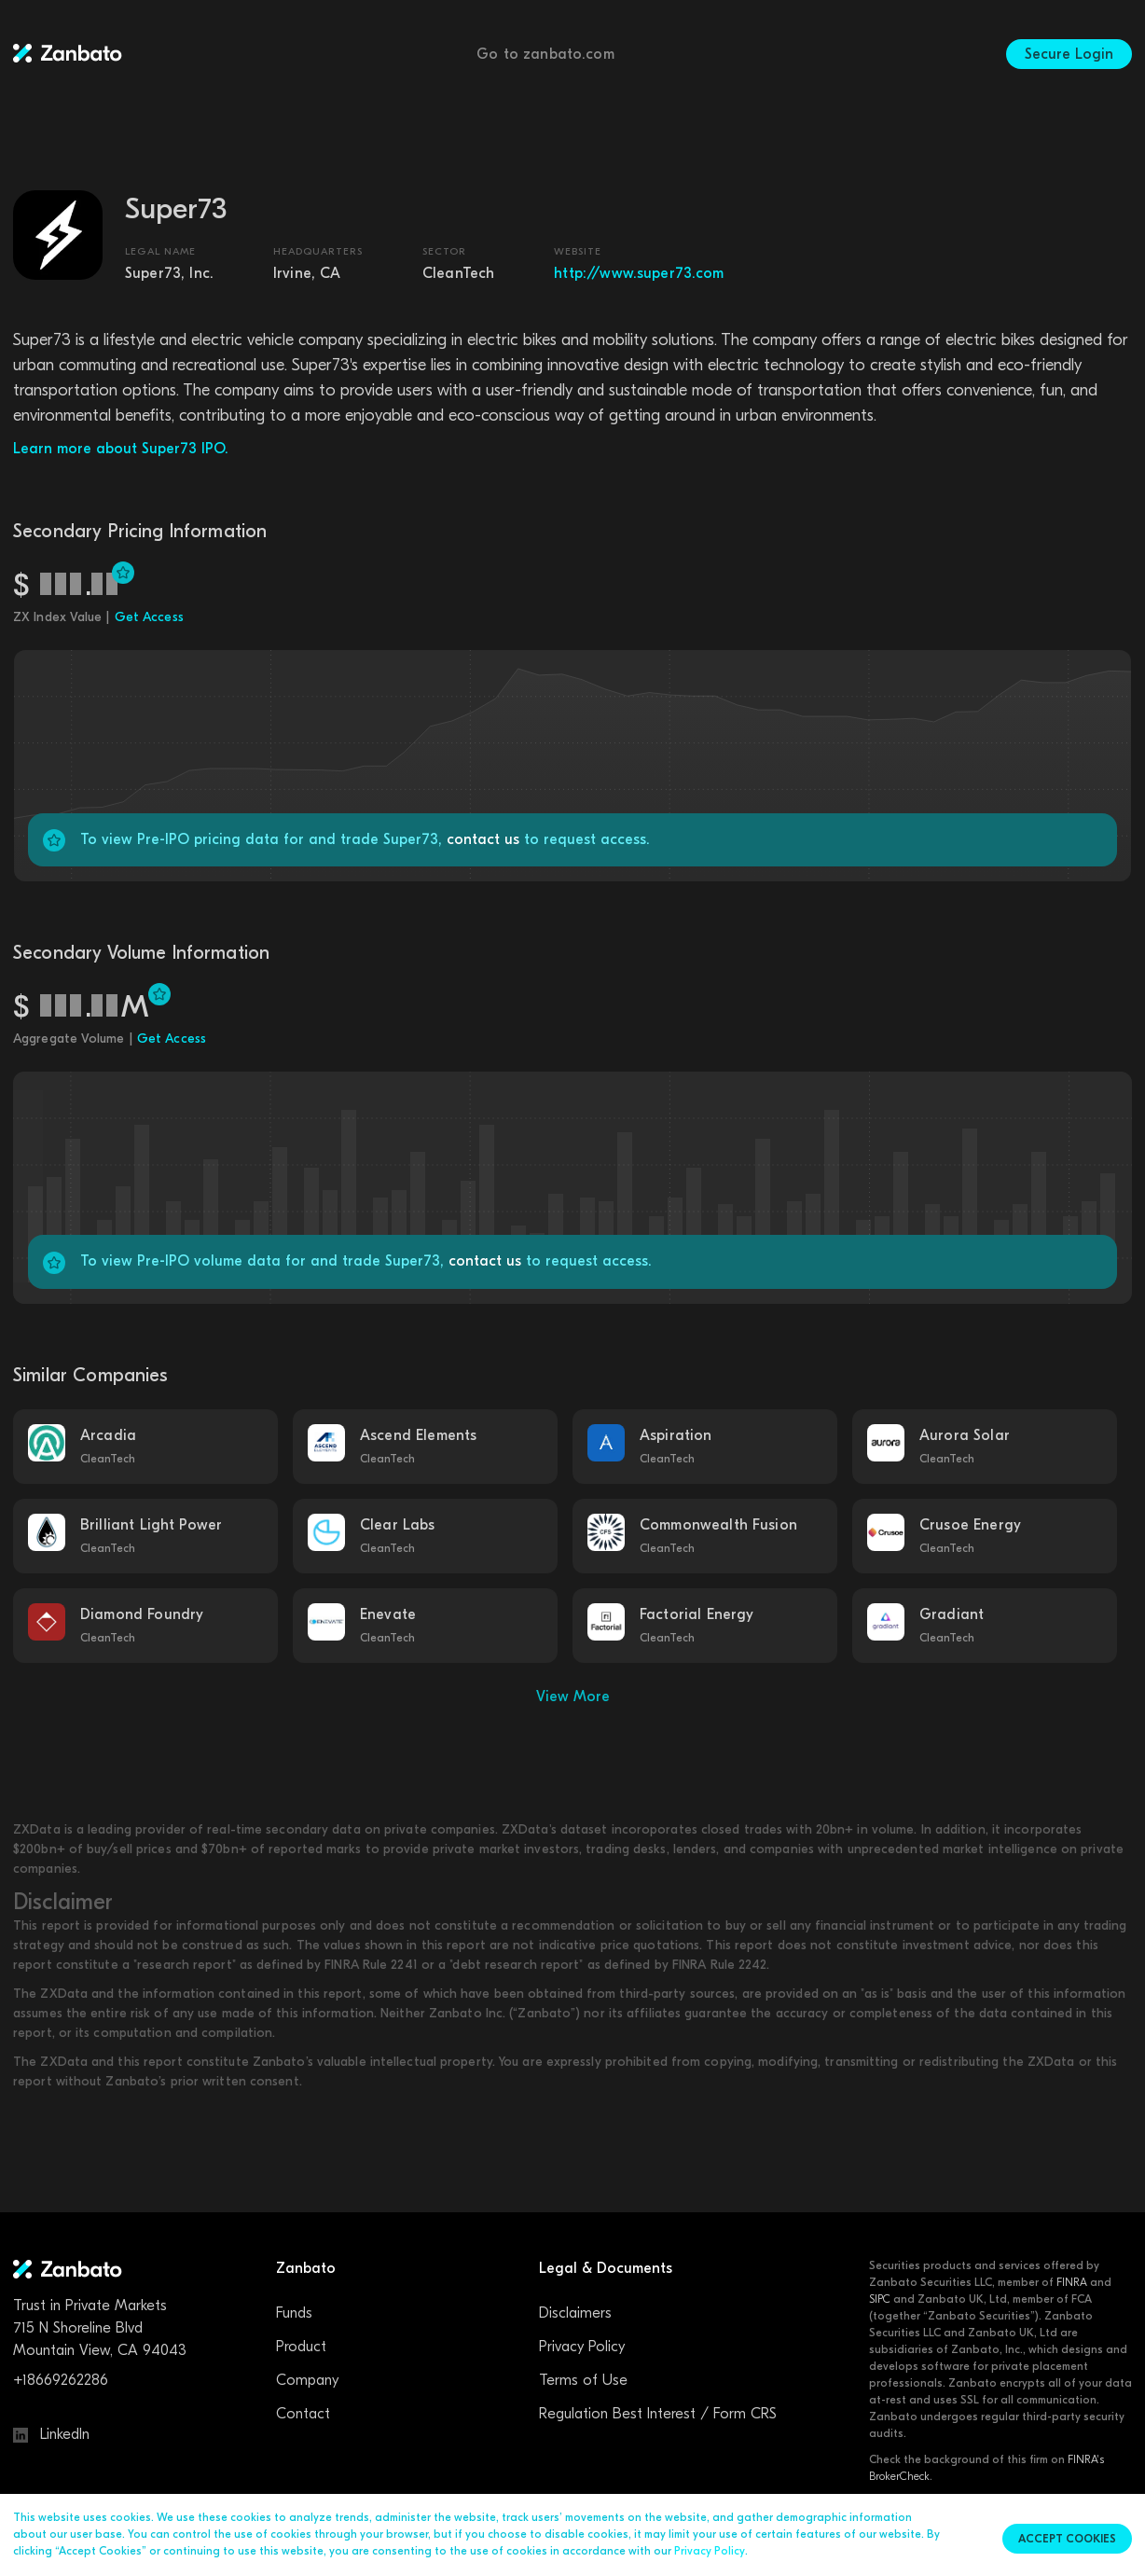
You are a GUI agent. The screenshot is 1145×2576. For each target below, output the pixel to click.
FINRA (1071, 2282)
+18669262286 (60, 2380)
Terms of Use (583, 2380)
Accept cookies (1067, 2538)
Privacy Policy (582, 2346)
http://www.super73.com (639, 273)
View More (573, 1696)
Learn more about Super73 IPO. (120, 448)
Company (307, 2380)
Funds (294, 2313)
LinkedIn (51, 2434)
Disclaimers (575, 2313)
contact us (483, 839)
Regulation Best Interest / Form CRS (658, 2413)
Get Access (149, 617)
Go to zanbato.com (545, 54)
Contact (303, 2413)
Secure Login (1069, 54)
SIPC (879, 2299)
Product (301, 2346)
